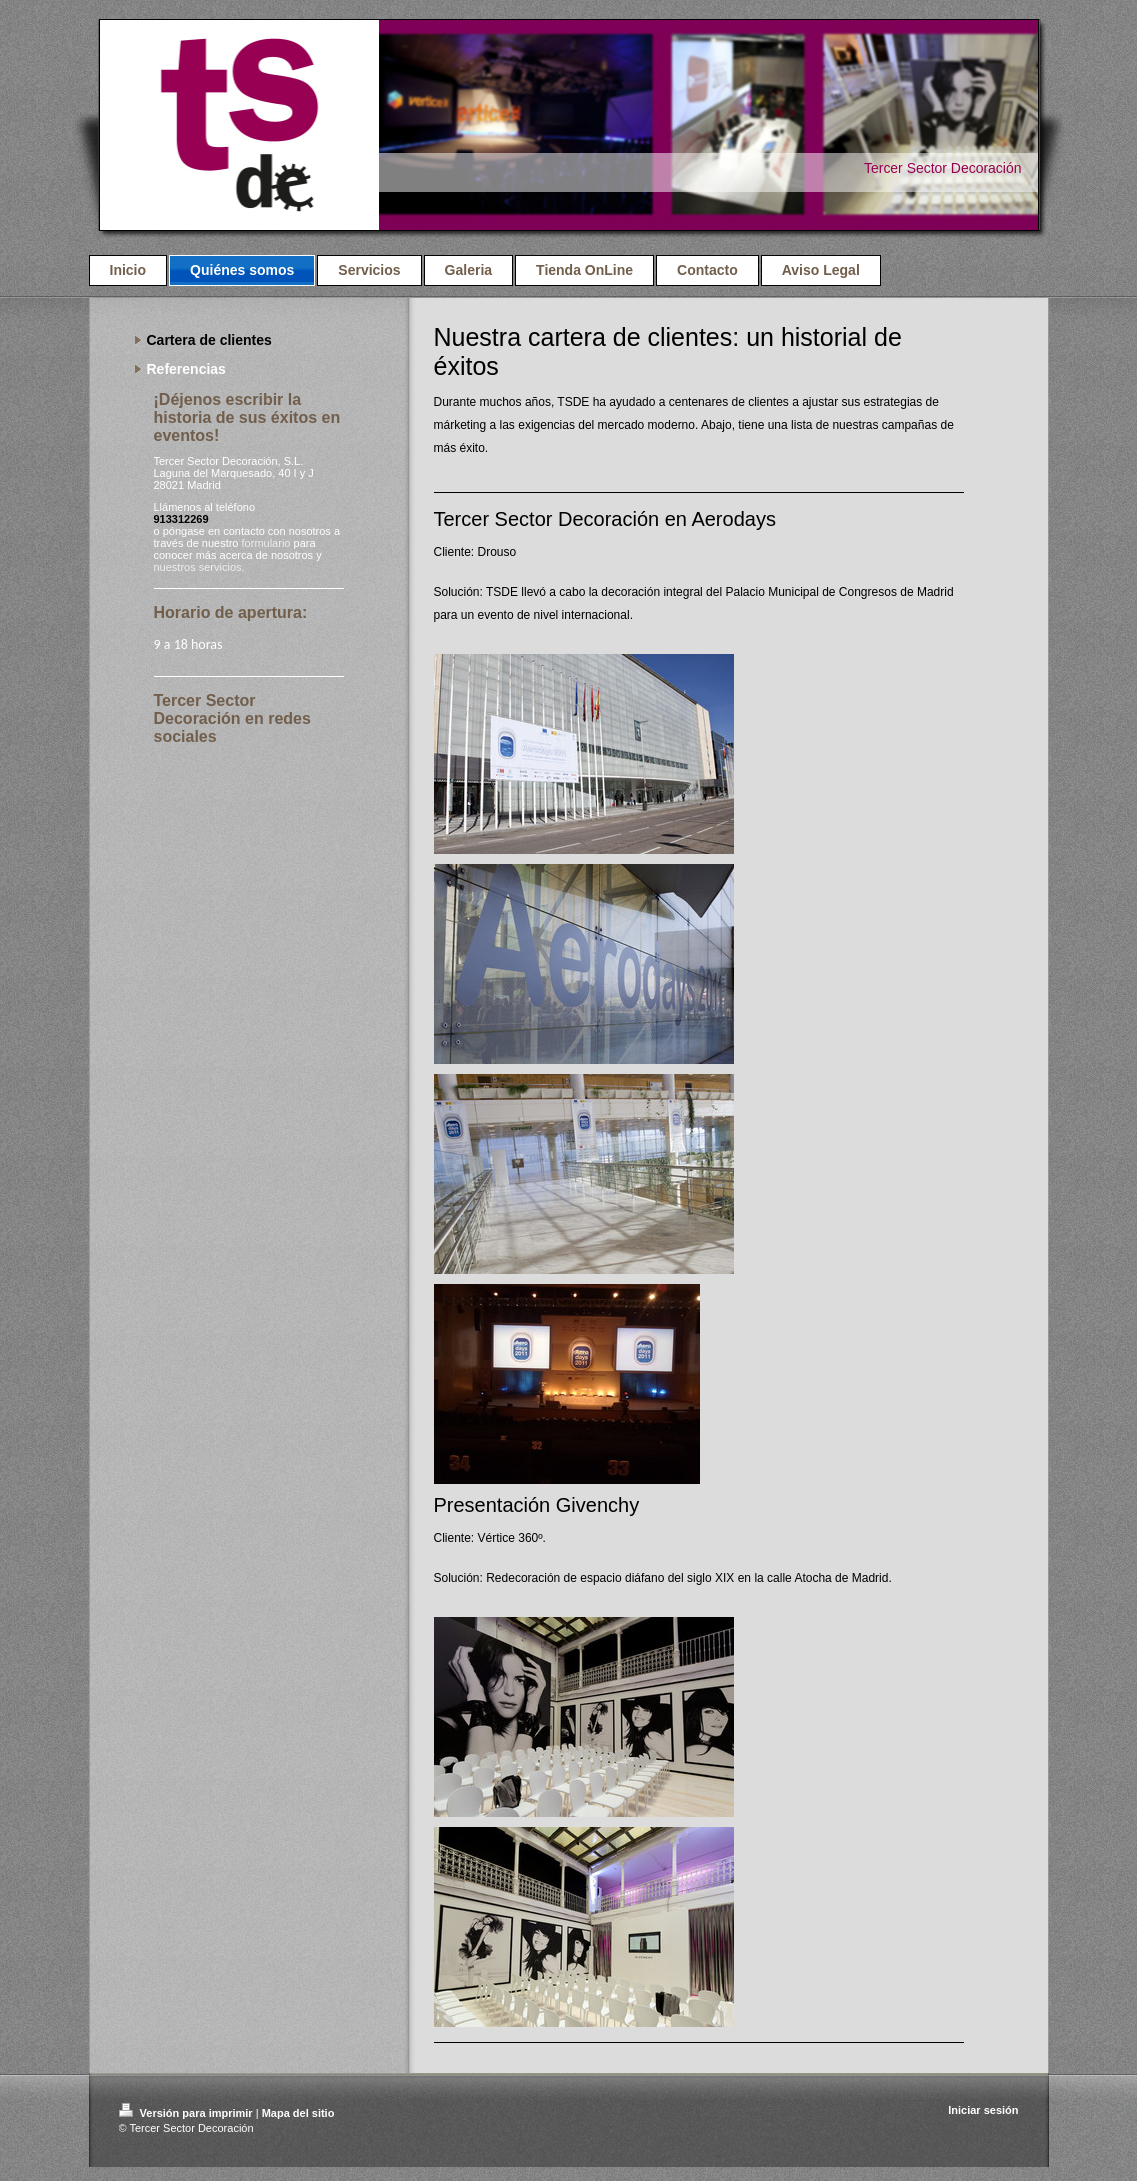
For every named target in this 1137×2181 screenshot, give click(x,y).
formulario (266, 543)
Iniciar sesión (983, 2110)
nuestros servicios (198, 567)
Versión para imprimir (187, 2113)
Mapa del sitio (298, 2113)
